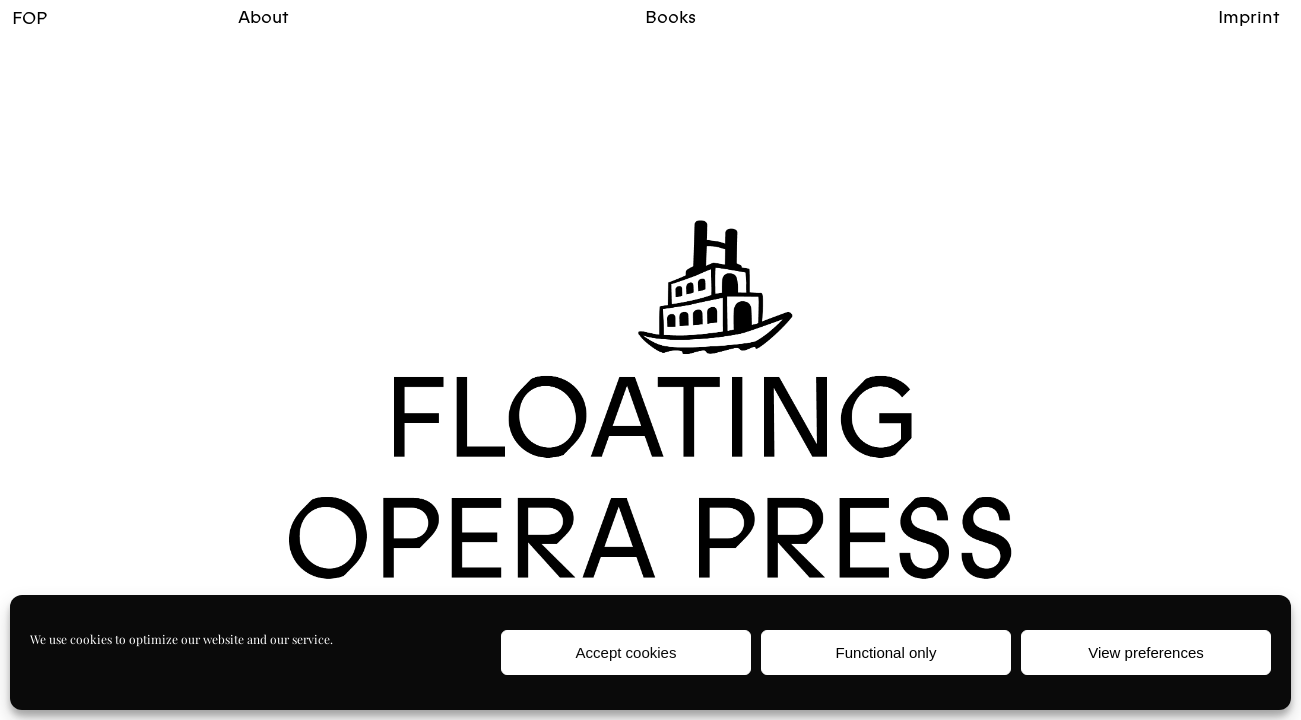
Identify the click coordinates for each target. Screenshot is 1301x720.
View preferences (1146, 652)
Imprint (1249, 16)
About (263, 16)
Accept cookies (626, 652)
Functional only (886, 652)
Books (670, 16)
